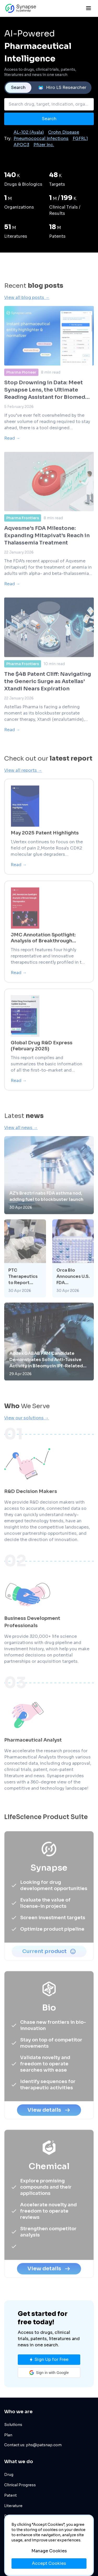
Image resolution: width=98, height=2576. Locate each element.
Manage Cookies (49, 2551)
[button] (49, 2372)
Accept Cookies (49, 2563)
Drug (8, 2474)
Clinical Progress (20, 2485)
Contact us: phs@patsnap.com (33, 2445)
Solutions (13, 2424)
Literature (13, 2505)
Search (18, 87)
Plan (8, 2435)
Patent (10, 2495)
